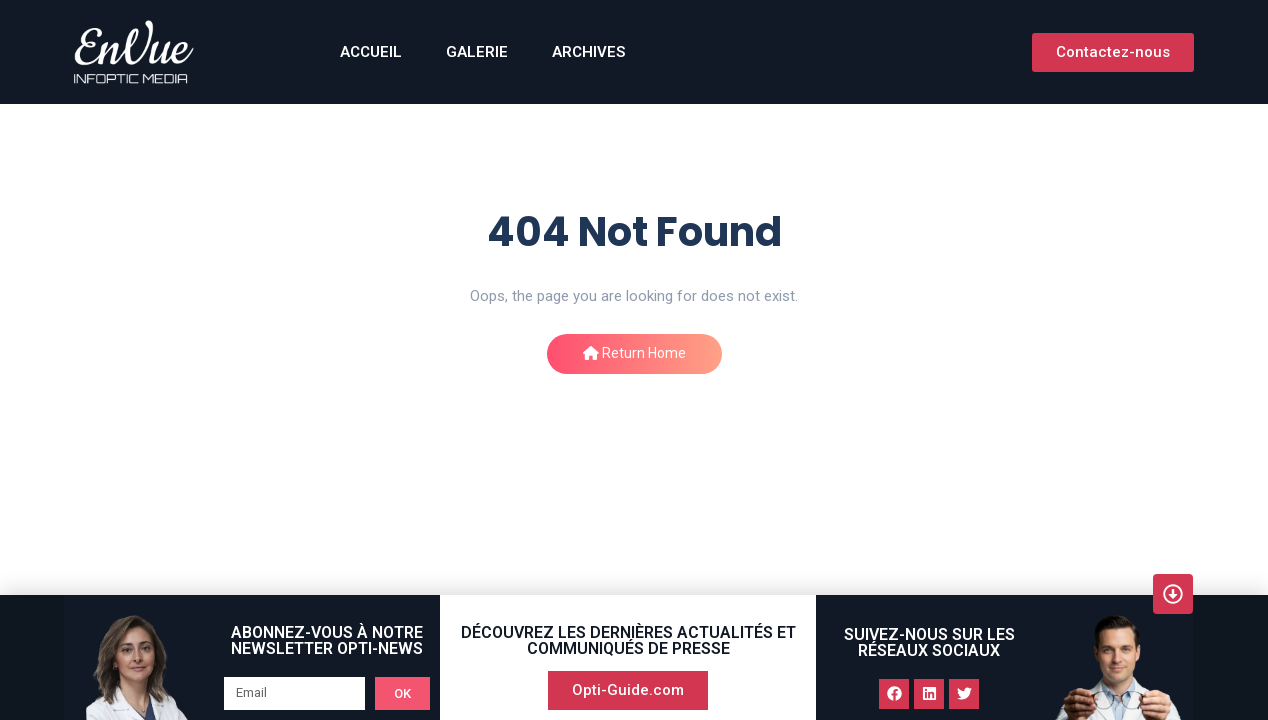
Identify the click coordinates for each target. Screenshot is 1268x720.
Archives (588, 52)
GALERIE (477, 52)
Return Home (634, 353)
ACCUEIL (371, 52)
